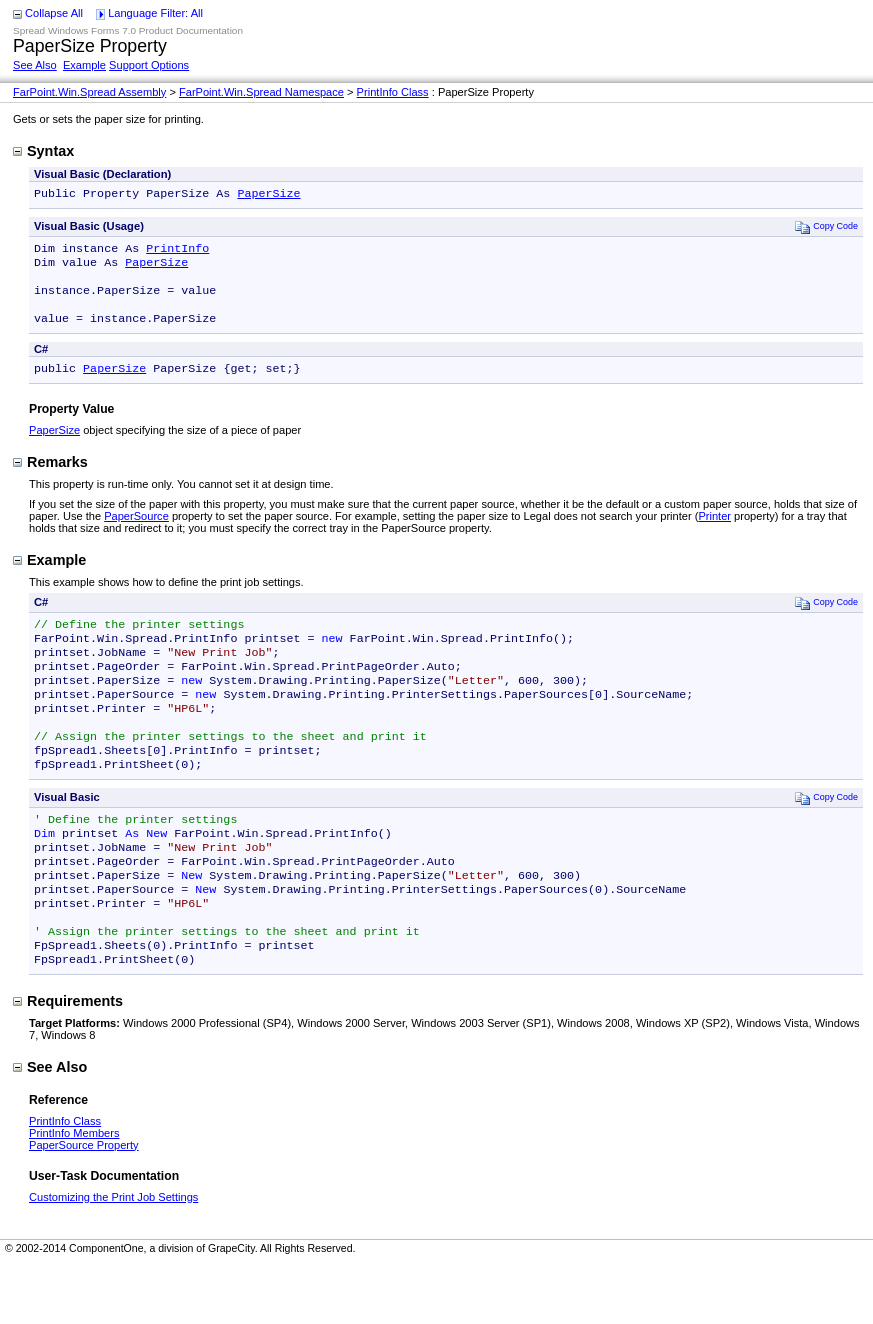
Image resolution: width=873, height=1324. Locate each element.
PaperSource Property (84, 1205)
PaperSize (268, 195)
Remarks (50, 478)
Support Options (149, 65)
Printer (714, 532)
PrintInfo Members (74, 1193)
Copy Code (826, 228)
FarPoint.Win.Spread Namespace (261, 92)
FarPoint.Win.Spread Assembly (89, 92)
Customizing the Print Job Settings (113, 1257)
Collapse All (54, 13)
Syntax (43, 151)
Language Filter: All (155, 13)
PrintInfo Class (393, 92)
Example (84, 65)
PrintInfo (177, 252)
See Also (35, 65)
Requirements (68, 1061)
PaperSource (136, 532)
